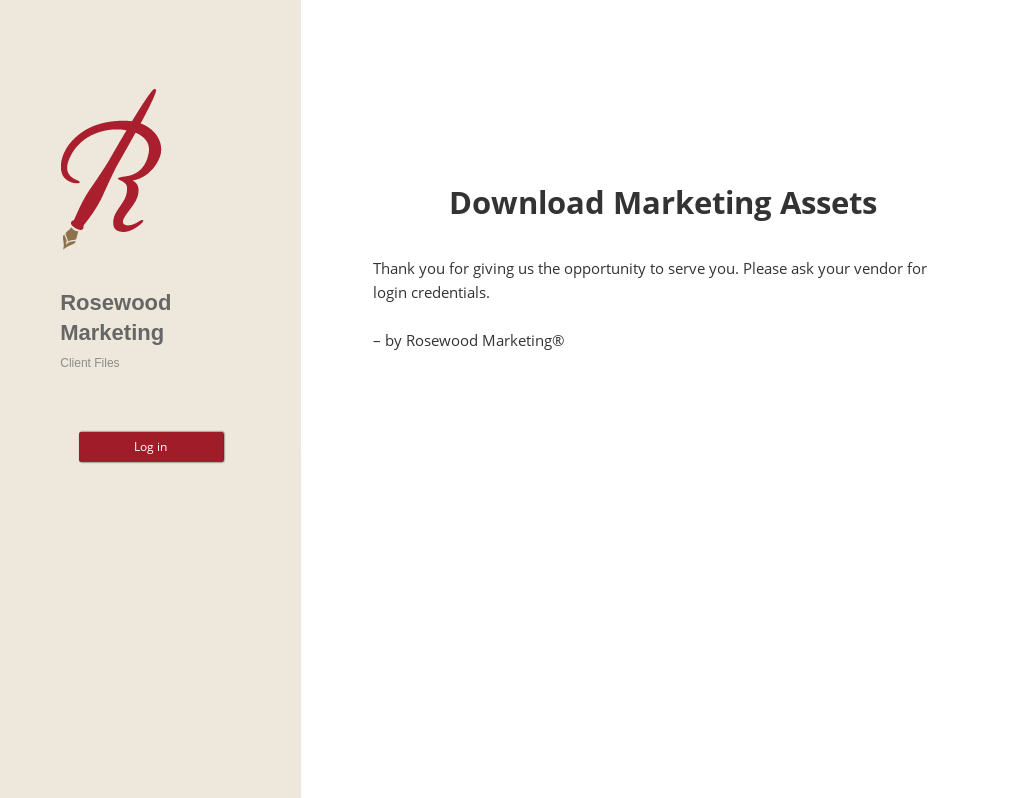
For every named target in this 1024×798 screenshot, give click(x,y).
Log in (150, 446)
